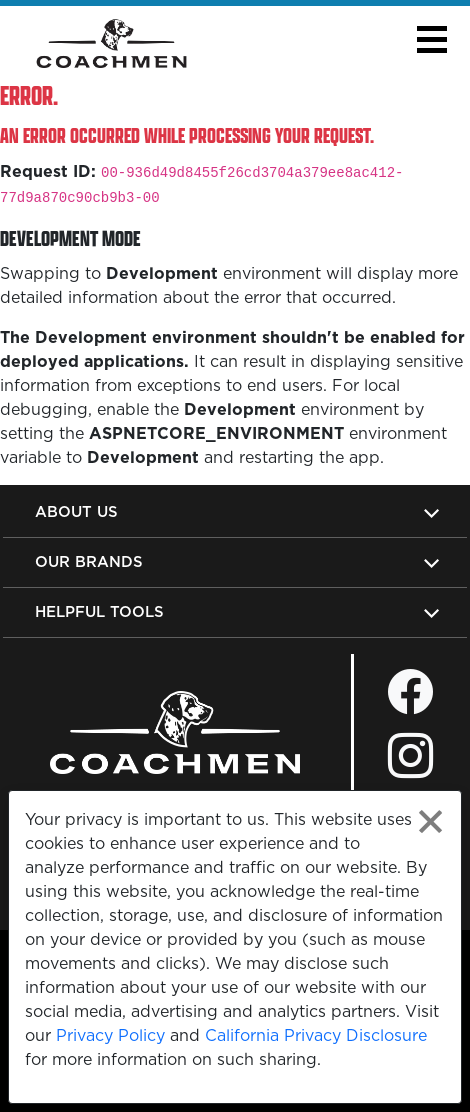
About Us (76, 511)
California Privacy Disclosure (316, 1035)
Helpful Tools (99, 611)
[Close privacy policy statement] (430, 821)
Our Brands (89, 561)
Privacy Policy (110, 1035)
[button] (431, 39)
